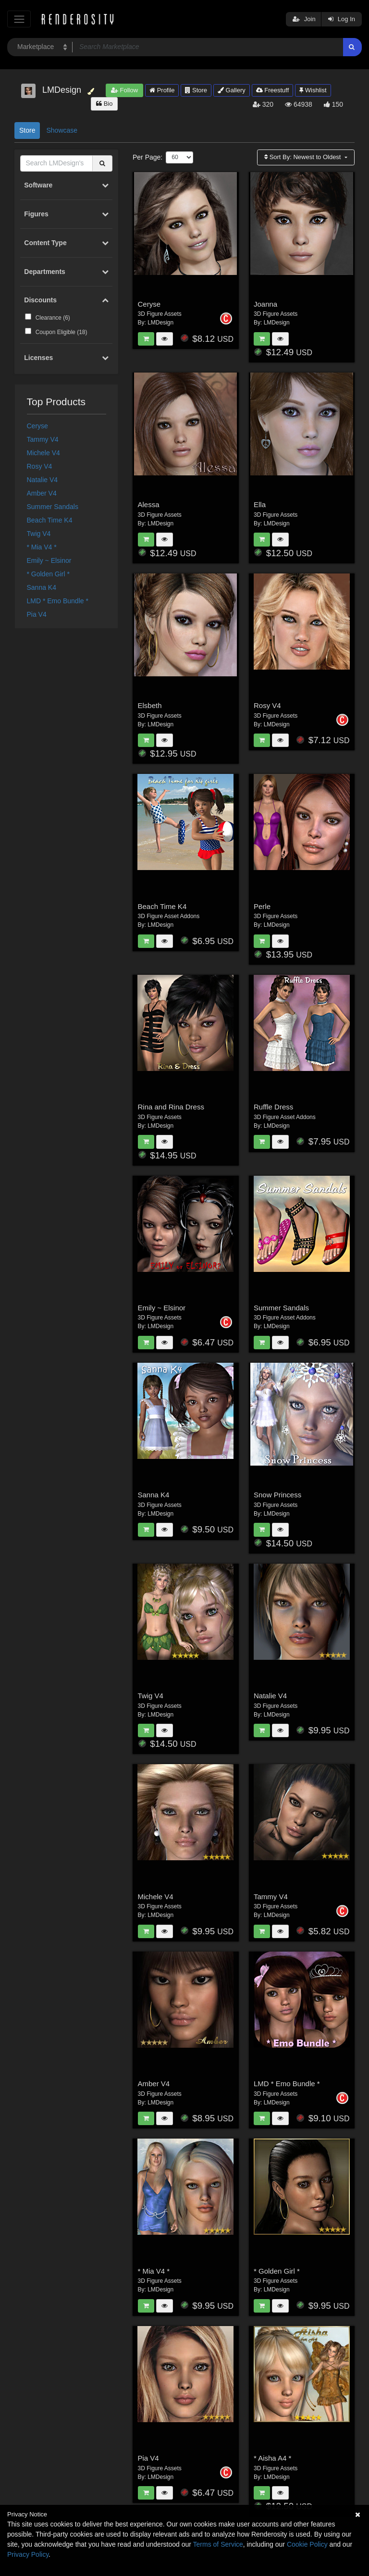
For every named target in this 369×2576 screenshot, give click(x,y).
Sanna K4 (42, 587)
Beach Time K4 (50, 520)
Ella (260, 504)
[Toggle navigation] (19, 19)
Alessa (149, 504)
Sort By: (303, 157)
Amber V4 (42, 493)
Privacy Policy (28, 2554)
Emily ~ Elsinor (49, 560)
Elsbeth (150, 705)
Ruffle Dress (273, 1107)
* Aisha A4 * (272, 2458)
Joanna (265, 304)
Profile (161, 90)
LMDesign (160, 322)
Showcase (61, 130)
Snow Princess (277, 1495)
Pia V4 (37, 614)
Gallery (232, 90)
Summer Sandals (52, 506)
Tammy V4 (43, 439)
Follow (124, 90)
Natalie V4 (42, 480)
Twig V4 (39, 533)
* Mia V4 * (42, 547)
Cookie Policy (307, 2544)
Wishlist (312, 90)
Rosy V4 (39, 466)
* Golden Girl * (48, 574)
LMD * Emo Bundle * (57, 601)
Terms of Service (218, 2544)
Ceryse (37, 426)
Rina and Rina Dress (171, 1107)
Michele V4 (43, 453)
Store (196, 90)
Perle (262, 906)
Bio (104, 103)
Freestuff (272, 90)
